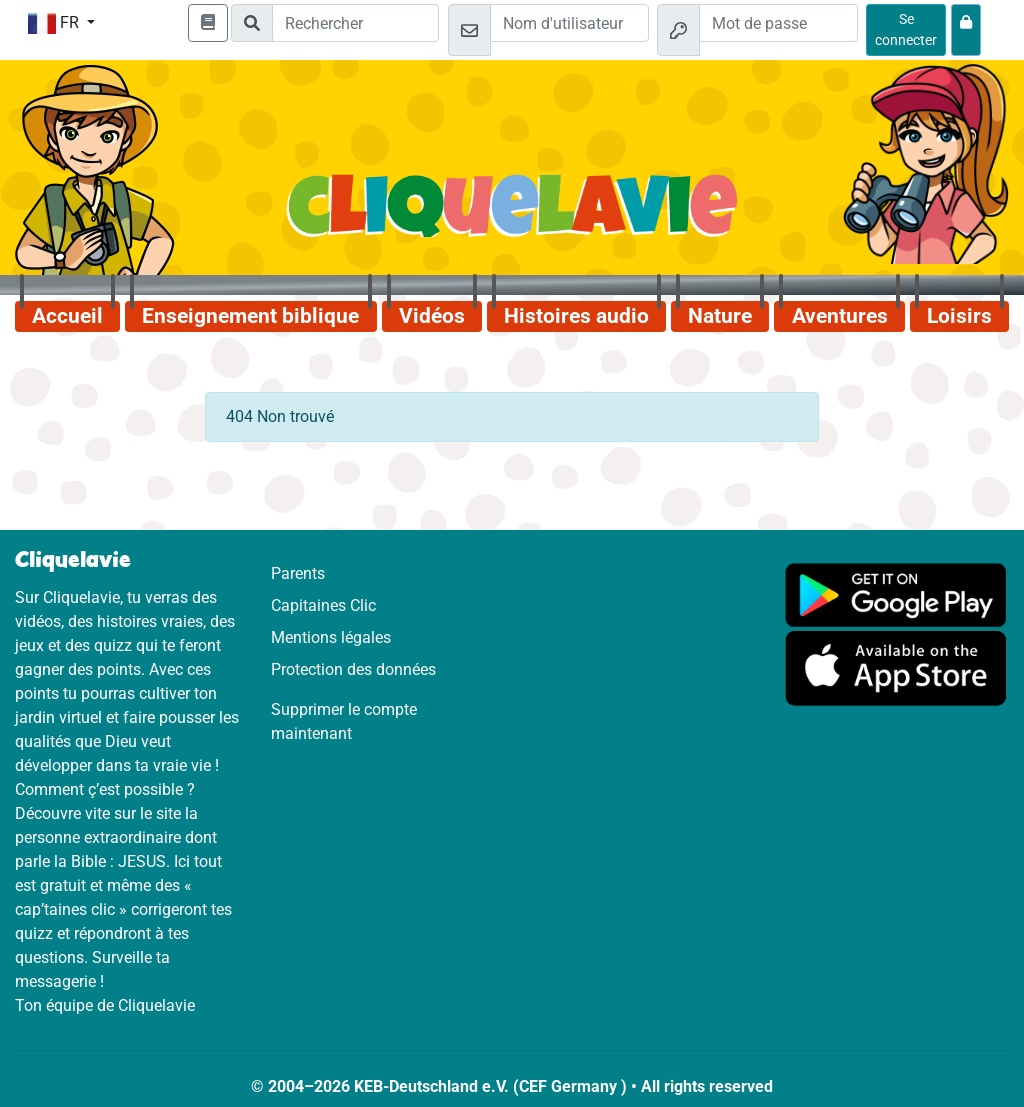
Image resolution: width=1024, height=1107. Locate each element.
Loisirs (959, 316)
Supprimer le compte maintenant (344, 721)
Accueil (67, 316)
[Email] (569, 23)
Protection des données (353, 669)
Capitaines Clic (323, 605)
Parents (298, 573)
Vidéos (432, 316)
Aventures (840, 316)
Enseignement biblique (250, 316)
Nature (720, 316)
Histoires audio (576, 316)
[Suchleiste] (355, 23)
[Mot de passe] (778, 23)
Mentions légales (331, 637)
